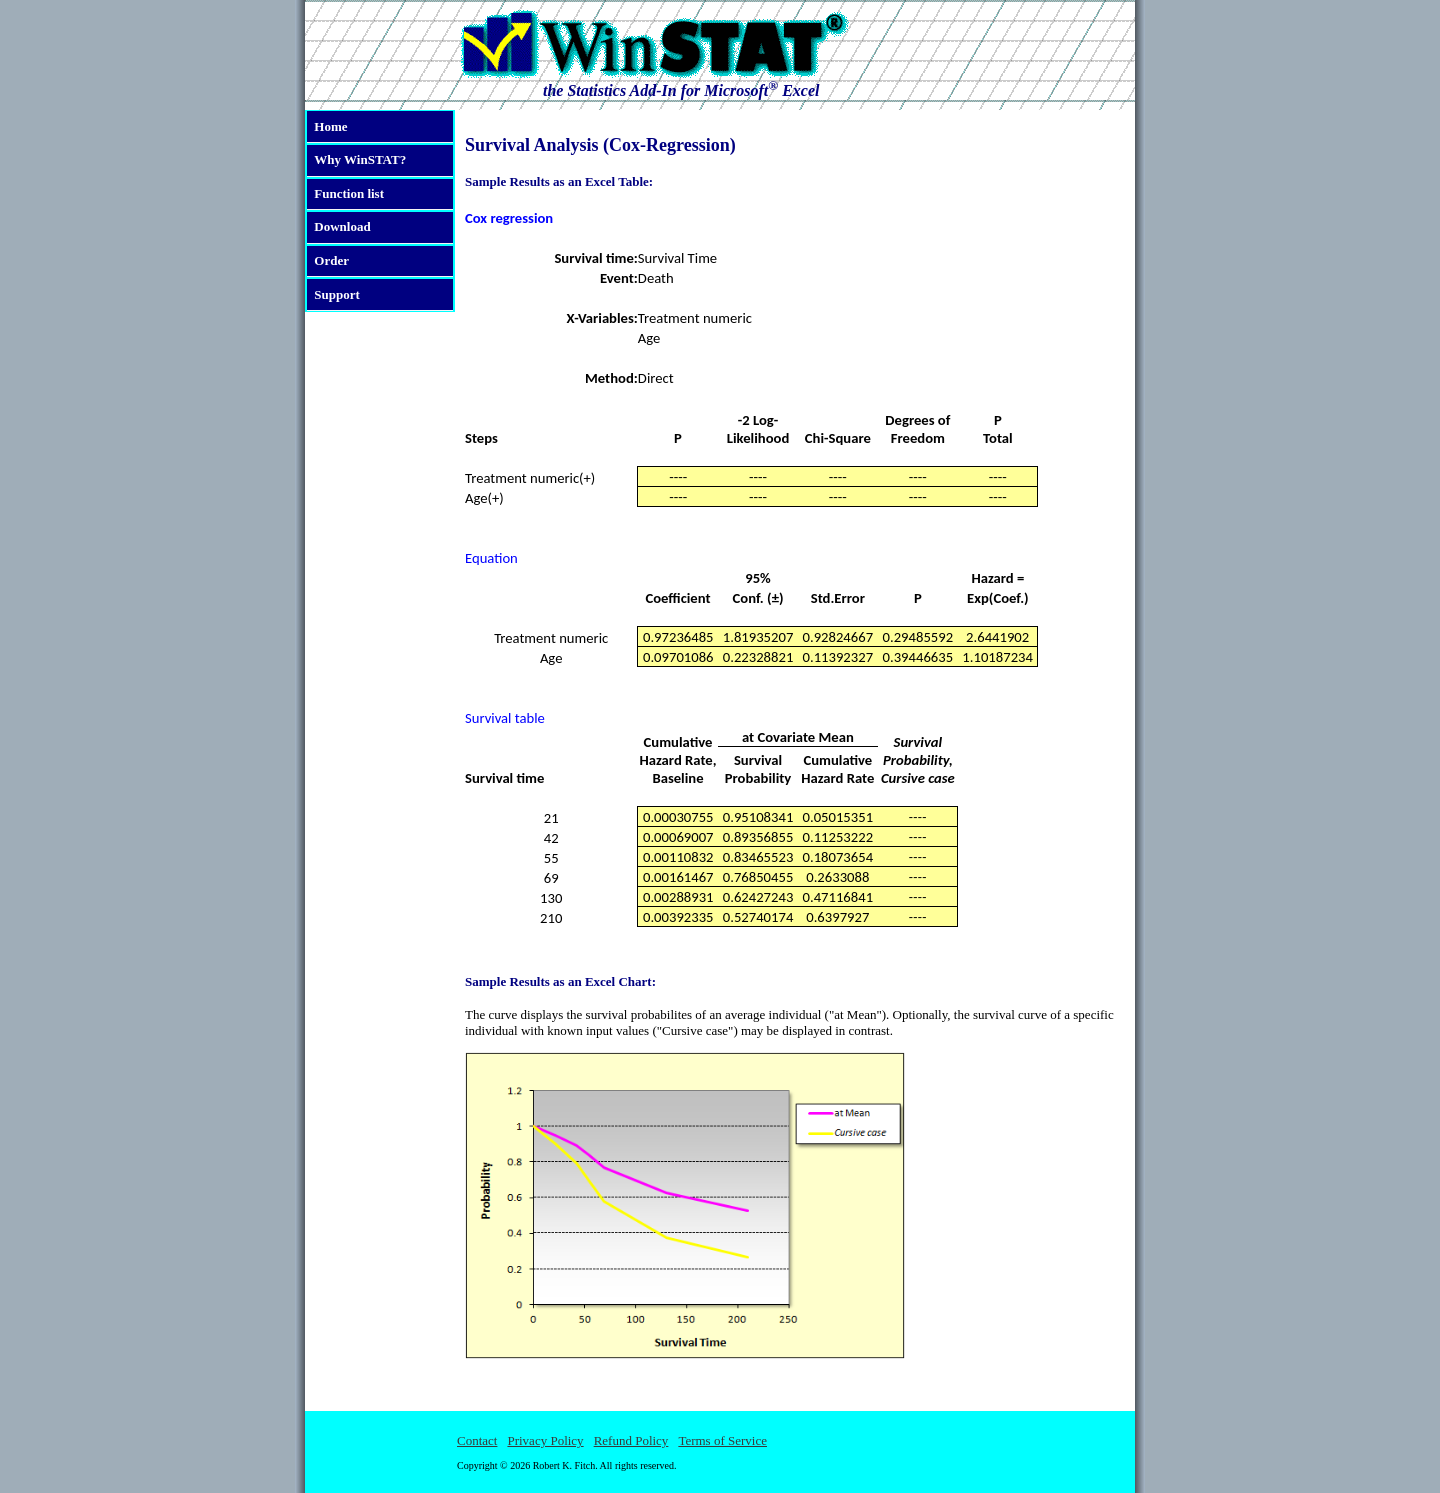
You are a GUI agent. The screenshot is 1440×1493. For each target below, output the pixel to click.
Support (337, 294)
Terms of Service (722, 1440)
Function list (349, 193)
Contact (477, 1440)
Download (342, 226)
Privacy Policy (545, 1440)
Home (330, 126)
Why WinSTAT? (360, 159)
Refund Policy (631, 1440)
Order (331, 260)
